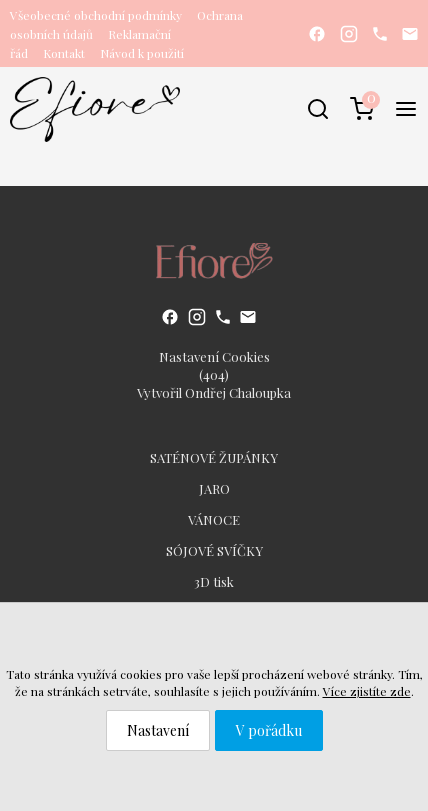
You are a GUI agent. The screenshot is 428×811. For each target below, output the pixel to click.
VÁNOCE (214, 519)
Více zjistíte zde (367, 691)
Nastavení (158, 730)
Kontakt (64, 53)
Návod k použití (142, 53)
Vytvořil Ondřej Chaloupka (214, 392)
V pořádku (269, 730)
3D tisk (214, 581)
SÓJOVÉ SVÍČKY (214, 550)
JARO (214, 488)
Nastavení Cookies (214, 356)
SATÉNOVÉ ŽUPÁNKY (214, 457)
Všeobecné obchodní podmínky (96, 15)
